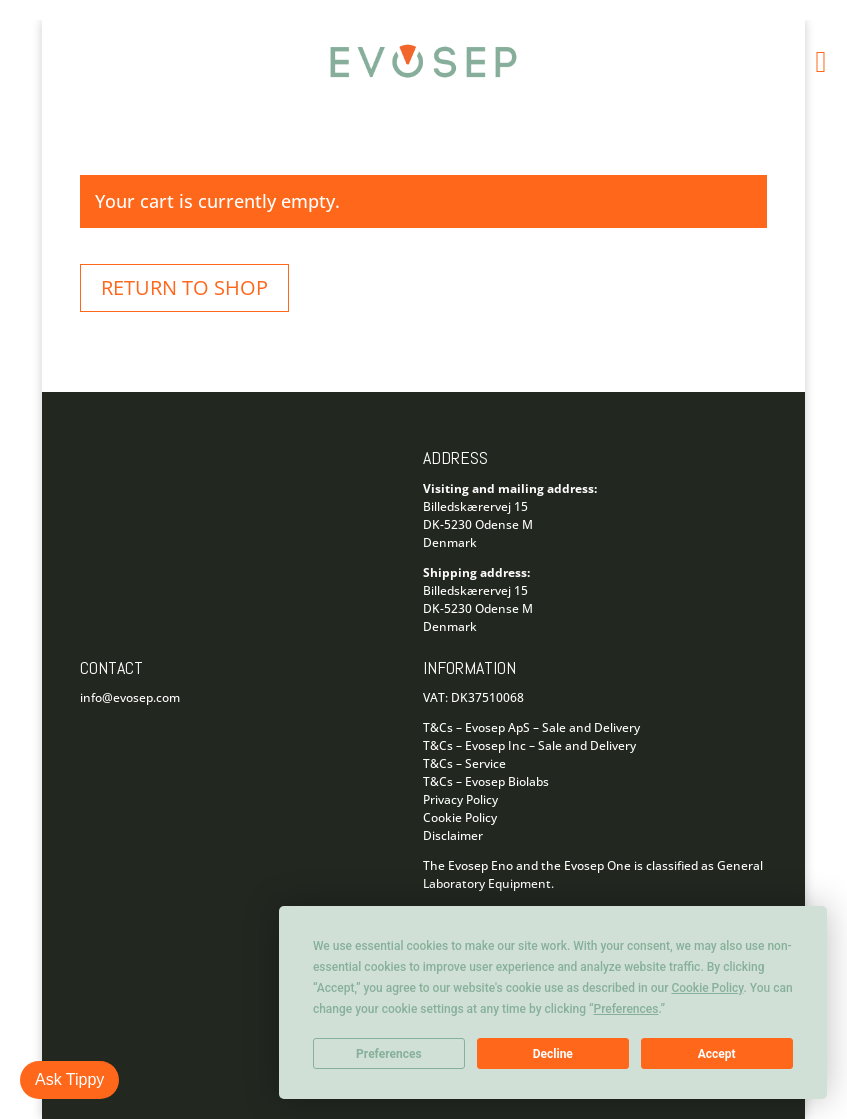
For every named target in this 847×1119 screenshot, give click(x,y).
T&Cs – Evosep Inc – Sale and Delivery (529, 745)
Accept (717, 1054)
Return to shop (184, 287)
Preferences (389, 1054)
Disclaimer (453, 835)
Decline (553, 1054)
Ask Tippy (69, 1079)
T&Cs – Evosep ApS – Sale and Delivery (531, 727)
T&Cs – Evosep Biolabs (486, 781)
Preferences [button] (626, 1009)
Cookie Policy (460, 817)
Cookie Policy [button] (707, 988)
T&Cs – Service (464, 763)
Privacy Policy (460, 799)
